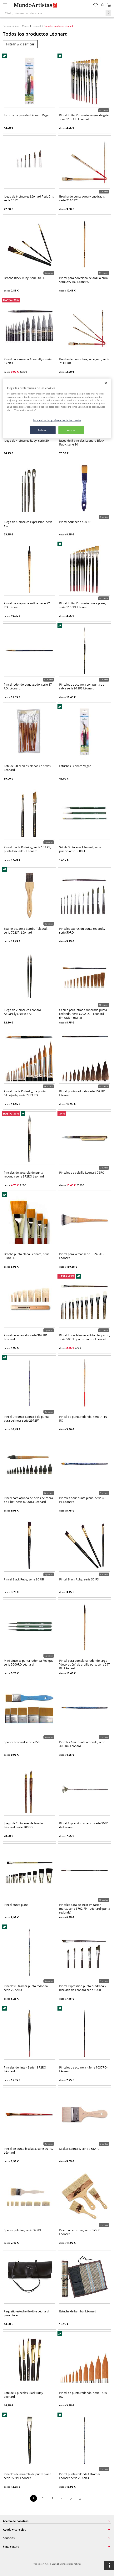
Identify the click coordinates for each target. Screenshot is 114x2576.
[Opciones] (109, 2565)
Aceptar (71, 430)
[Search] (108, 13)
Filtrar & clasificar (20, 44)
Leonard (36, 25)
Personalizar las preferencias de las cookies (57, 420)
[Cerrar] (106, 383)
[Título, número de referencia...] (54, 13)
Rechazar (43, 430)
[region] (57, 409)
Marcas (26, 25)
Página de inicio (11, 25)
